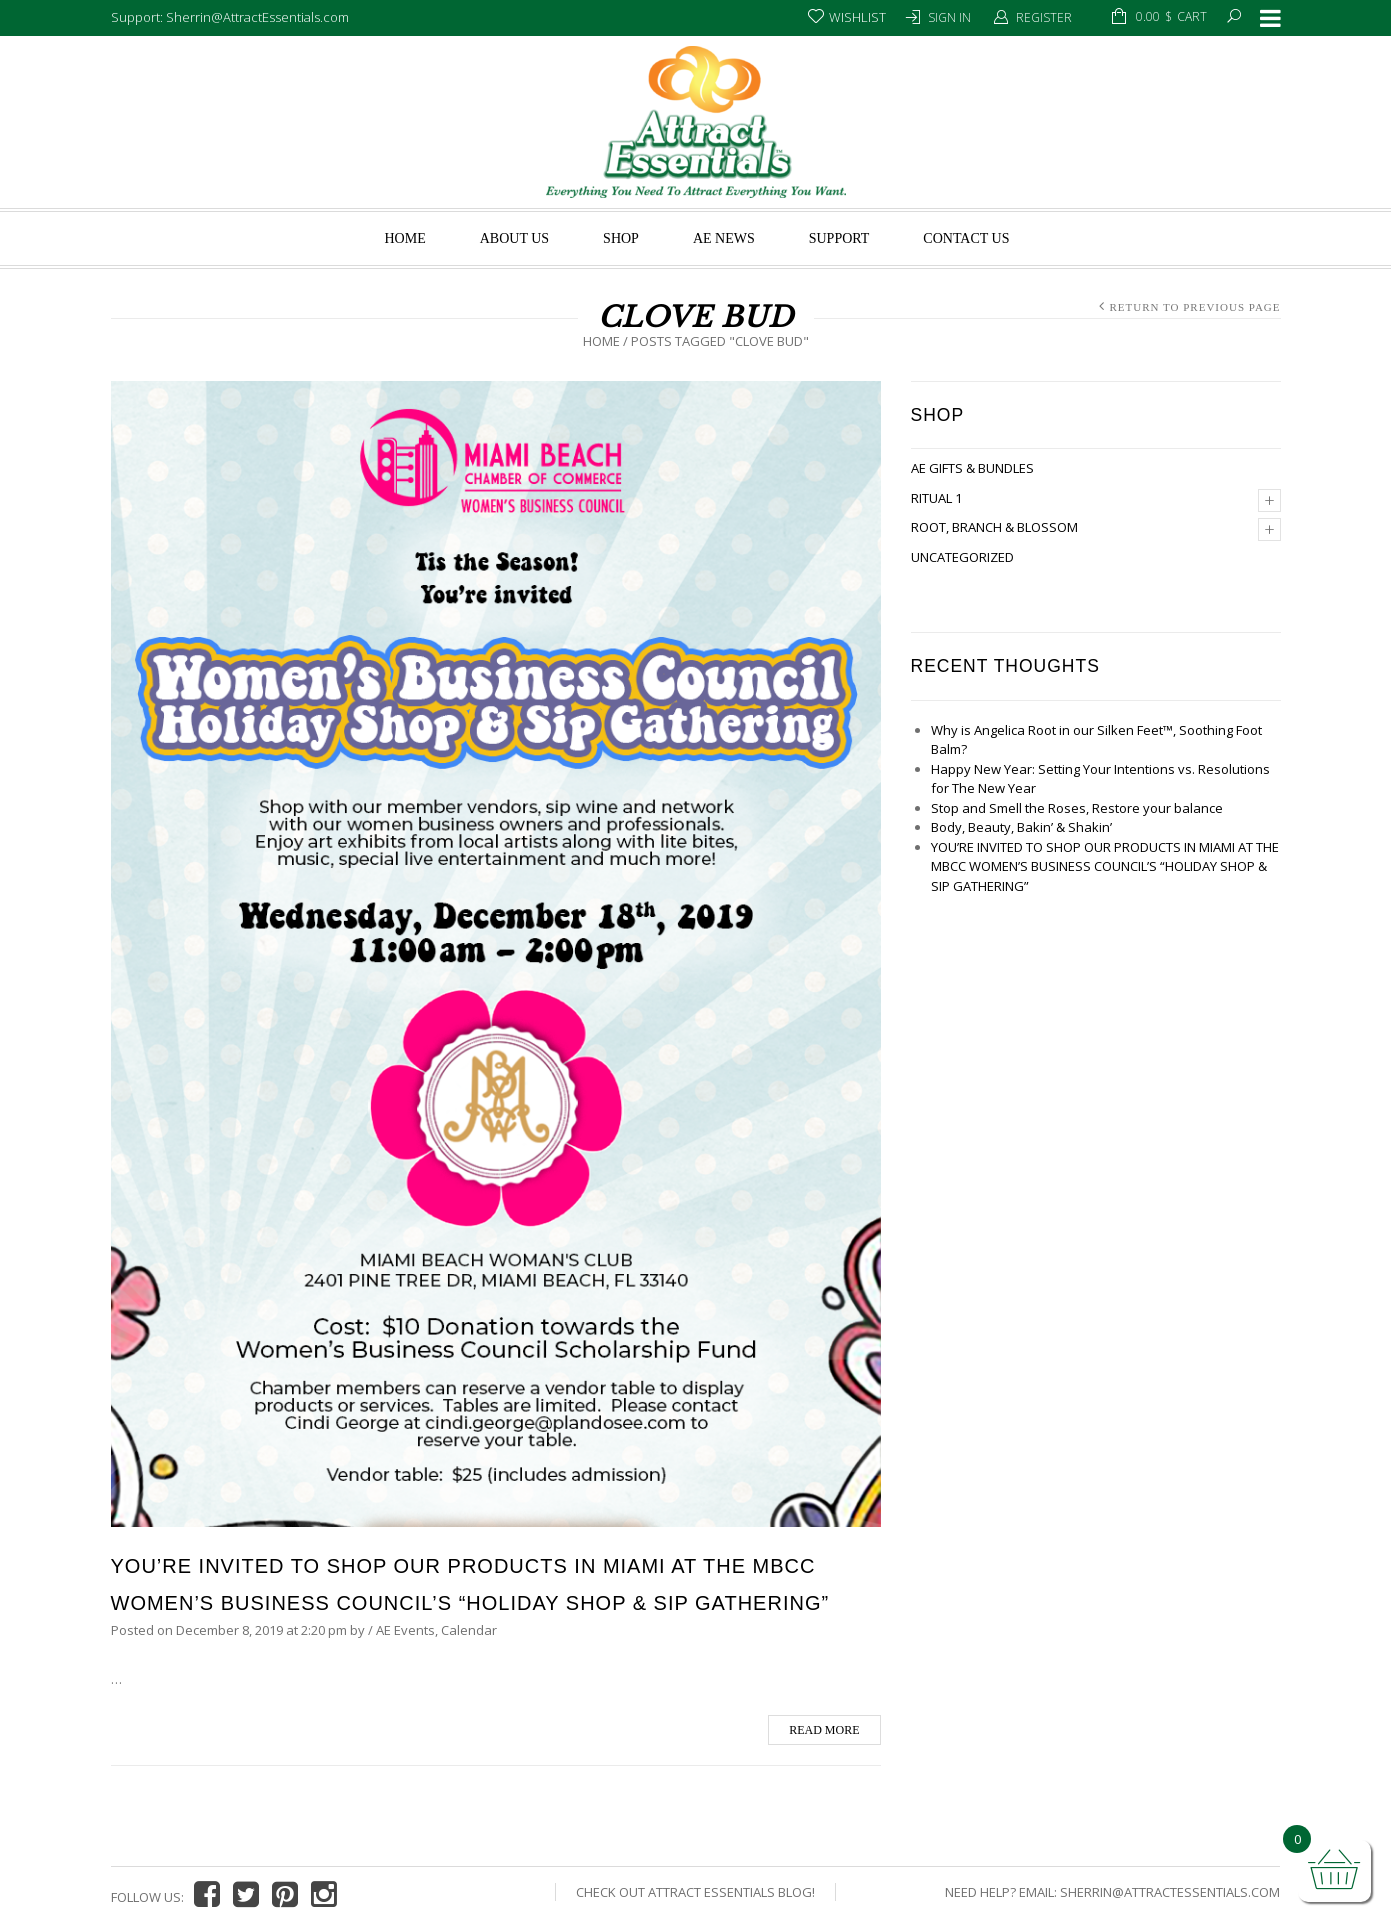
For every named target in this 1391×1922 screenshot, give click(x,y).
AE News (724, 238)
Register (1044, 17)
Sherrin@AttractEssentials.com (1170, 1892)
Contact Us (966, 238)
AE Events (405, 1630)
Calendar (469, 1630)
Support (839, 238)
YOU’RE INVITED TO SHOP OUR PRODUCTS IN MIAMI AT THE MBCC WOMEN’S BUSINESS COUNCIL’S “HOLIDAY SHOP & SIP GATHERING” (1105, 866)
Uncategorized (962, 557)
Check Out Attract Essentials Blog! (695, 1892)
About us (514, 238)
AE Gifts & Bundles (972, 468)
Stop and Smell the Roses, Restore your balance (1077, 808)
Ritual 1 (936, 498)
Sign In (949, 17)
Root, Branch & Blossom (994, 527)
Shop (621, 238)
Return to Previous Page (1194, 307)
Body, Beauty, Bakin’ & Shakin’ (1021, 827)
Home (404, 238)
